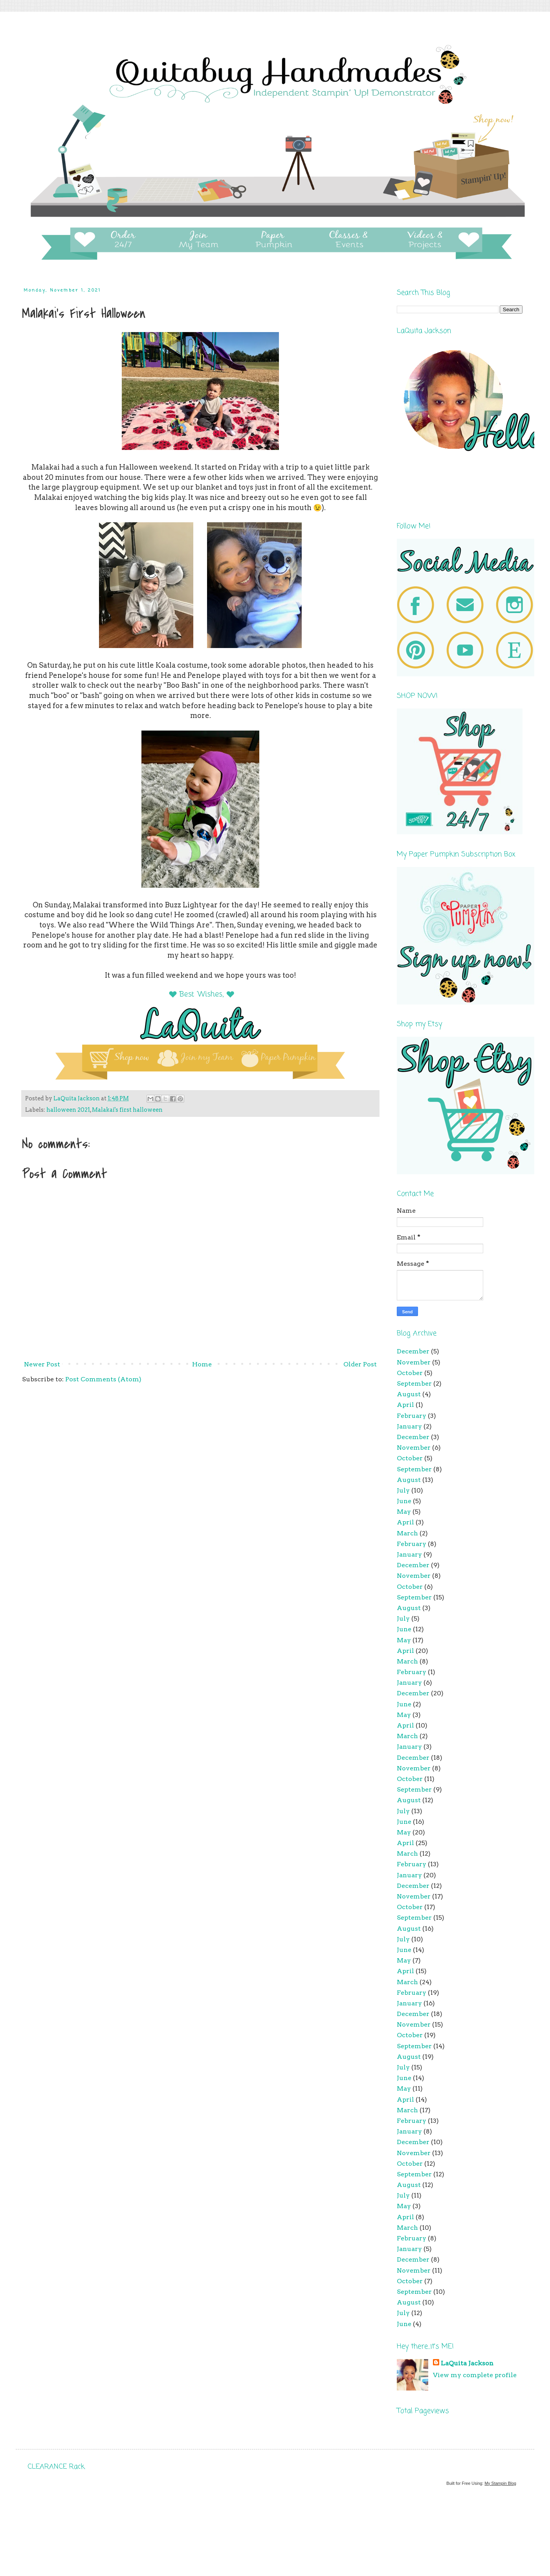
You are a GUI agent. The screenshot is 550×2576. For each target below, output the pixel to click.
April (405, 1404)
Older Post (360, 1364)
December (413, 1351)
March (407, 1533)
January (409, 1426)
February (411, 1415)
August (409, 1394)
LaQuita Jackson (467, 2363)
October (410, 1373)
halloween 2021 (68, 1109)
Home (202, 1364)
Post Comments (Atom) (103, 1379)
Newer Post (42, 1364)
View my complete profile (475, 2375)
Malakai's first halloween (127, 1109)
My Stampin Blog (500, 2483)
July (403, 1490)
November (414, 1362)
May (404, 1511)
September (414, 1383)
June (404, 1501)
